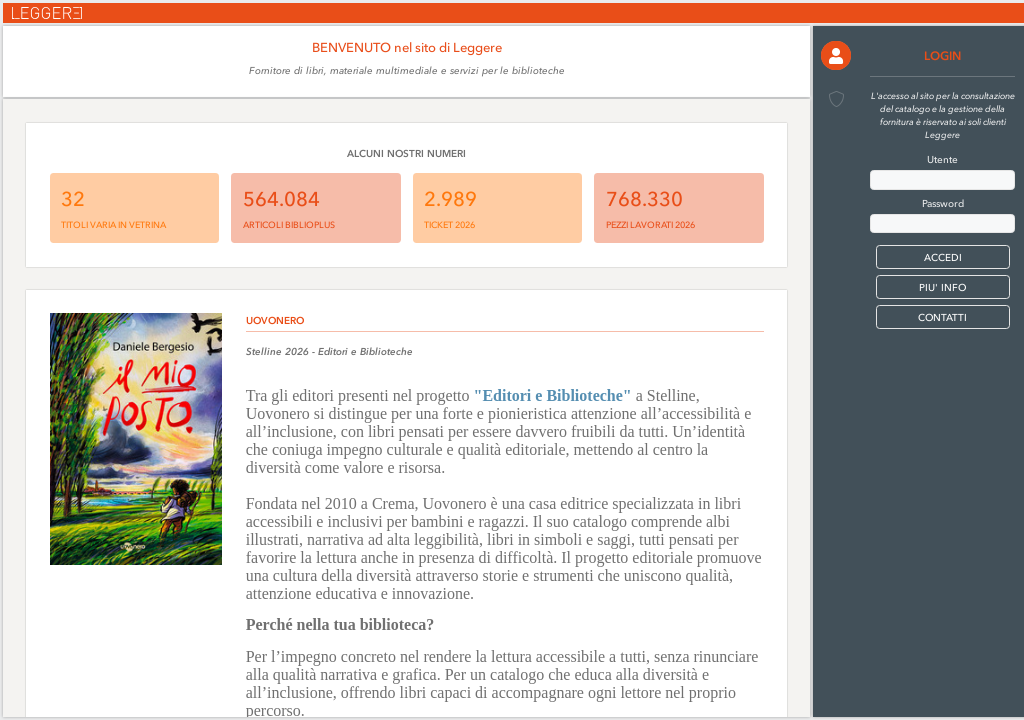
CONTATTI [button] (942, 317)
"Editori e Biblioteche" (553, 395)
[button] (835, 55)
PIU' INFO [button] (942, 287)
